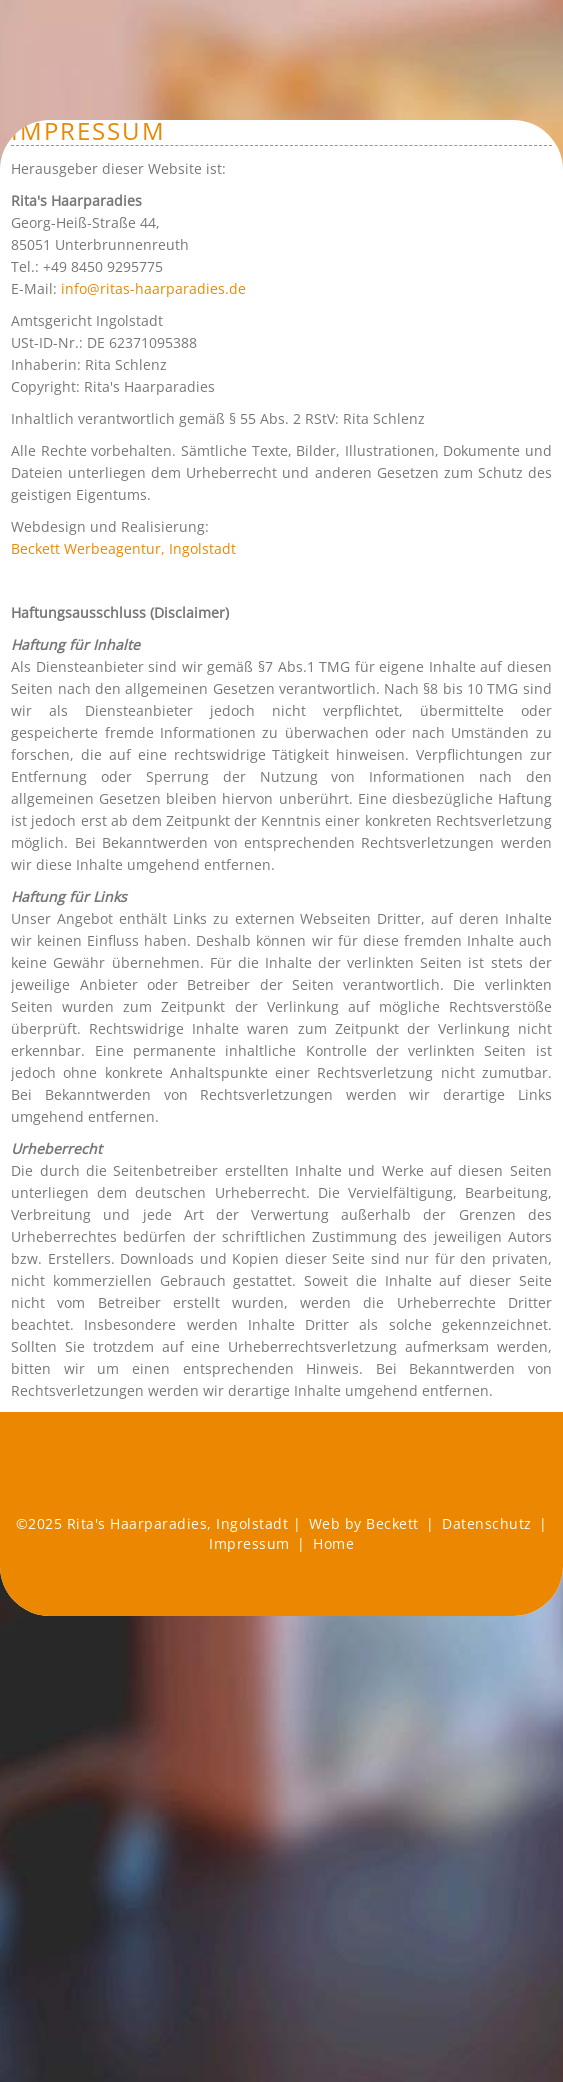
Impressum (249, 1543)
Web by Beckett (364, 1523)
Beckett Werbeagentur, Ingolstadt (123, 548)
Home (333, 1543)
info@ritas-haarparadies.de (153, 288)
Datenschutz (487, 1523)
